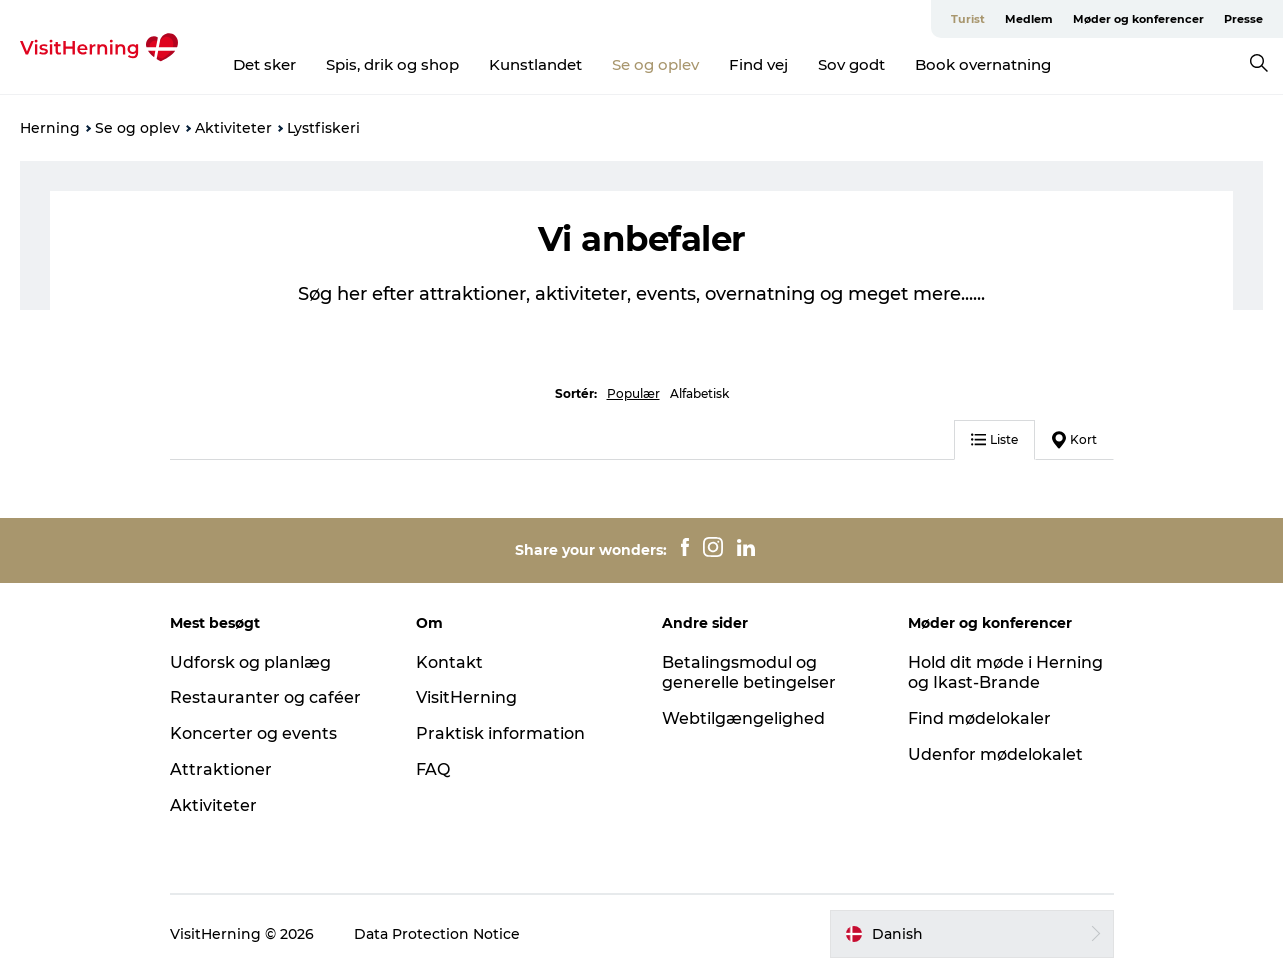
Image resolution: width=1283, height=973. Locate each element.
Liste (994, 439)
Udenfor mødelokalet (995, 754)
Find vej (758, 64)
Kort (1074, 440)
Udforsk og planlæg (250, 662)
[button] (971, 934)
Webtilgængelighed (743, 718)
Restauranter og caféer (265, 697)
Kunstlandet (535, 64)
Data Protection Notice (437, 934)
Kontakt (449, 662)
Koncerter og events (253, 733)
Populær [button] (633, 393)
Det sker (264, 64)
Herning (50, 128)
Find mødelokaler (979, 718)
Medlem (1029, 19)
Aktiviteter (233, 128)
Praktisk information (500, 733)
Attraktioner (221, 769)
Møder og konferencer (1138, 19)
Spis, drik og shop (392, 64)
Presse (1243, 19)
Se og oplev (655, 64)
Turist (968, 19)
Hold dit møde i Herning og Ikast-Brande (1005, 673)
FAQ (433, 769)
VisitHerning (466, 697)
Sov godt (851, 64)
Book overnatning (983, 64)
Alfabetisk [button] (699, 393)
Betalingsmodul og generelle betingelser (749, 673)
